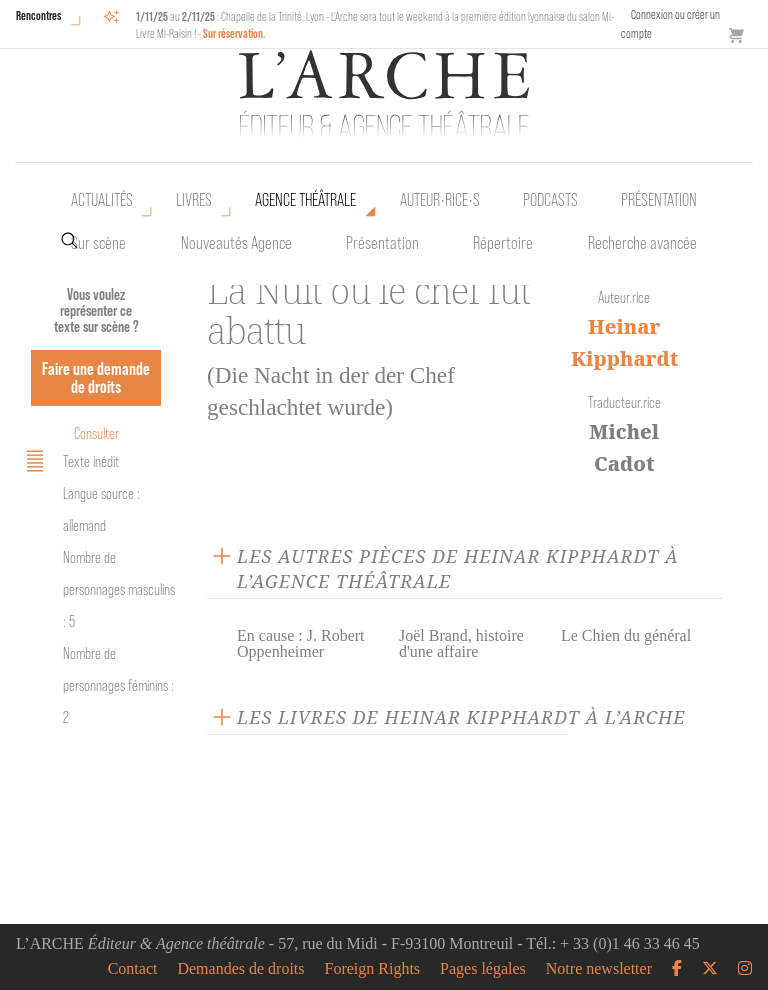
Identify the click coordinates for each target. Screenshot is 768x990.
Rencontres (38, 15)
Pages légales (483, 969)
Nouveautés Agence (236, 243)
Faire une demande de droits (96, 377)
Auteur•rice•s (440, 200)
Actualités (102, 200)
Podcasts (550, 200)
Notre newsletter (599, 969)
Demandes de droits (240, 969)
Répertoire (503, 243)
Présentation (382, 243)
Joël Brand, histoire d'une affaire (461, 643)
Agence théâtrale (305, 200)
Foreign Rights (373, 969)
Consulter (96, 433)
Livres (194, 200)
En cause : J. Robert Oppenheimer (301, 643)
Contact (133, 969)
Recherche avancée (642, 243)
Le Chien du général (626, 635)
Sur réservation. (234, 33)
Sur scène (98, 243)
